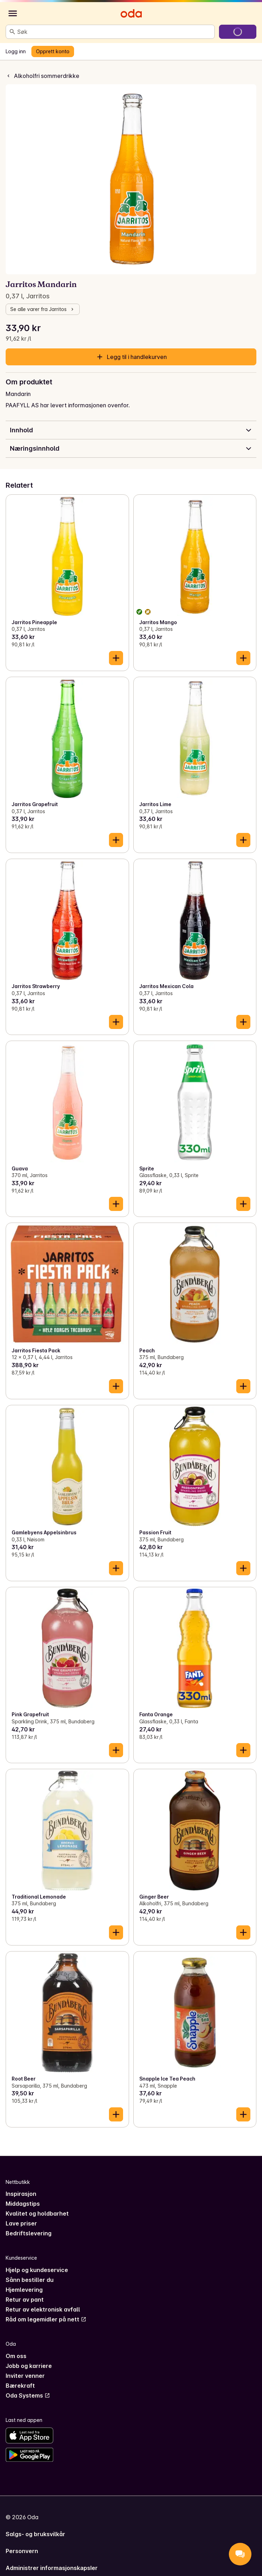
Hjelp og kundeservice (37, 2269)
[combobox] (114, 31)
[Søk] (12, 31)
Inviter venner (25, 2375)
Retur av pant (25, 2299)
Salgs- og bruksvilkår (35, 2534)
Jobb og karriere (29, 2365)
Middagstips (23, 2203)
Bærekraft (20, 2385)
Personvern (22, 2550)
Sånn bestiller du (30, 2279)
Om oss (16, 2355)
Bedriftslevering (28, 2233)
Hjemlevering (24, 2289)
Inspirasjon (21, 2193)
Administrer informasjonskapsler (52, 2567)
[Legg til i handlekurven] (116, 658)
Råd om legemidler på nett (46, 2319)
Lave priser (21, 2223)
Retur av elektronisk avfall (43, 2309)
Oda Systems (28, 2395)
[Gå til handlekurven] (237, 32)
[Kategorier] (13, 13)
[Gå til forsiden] (131, 13)
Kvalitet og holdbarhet (37, 2213)
